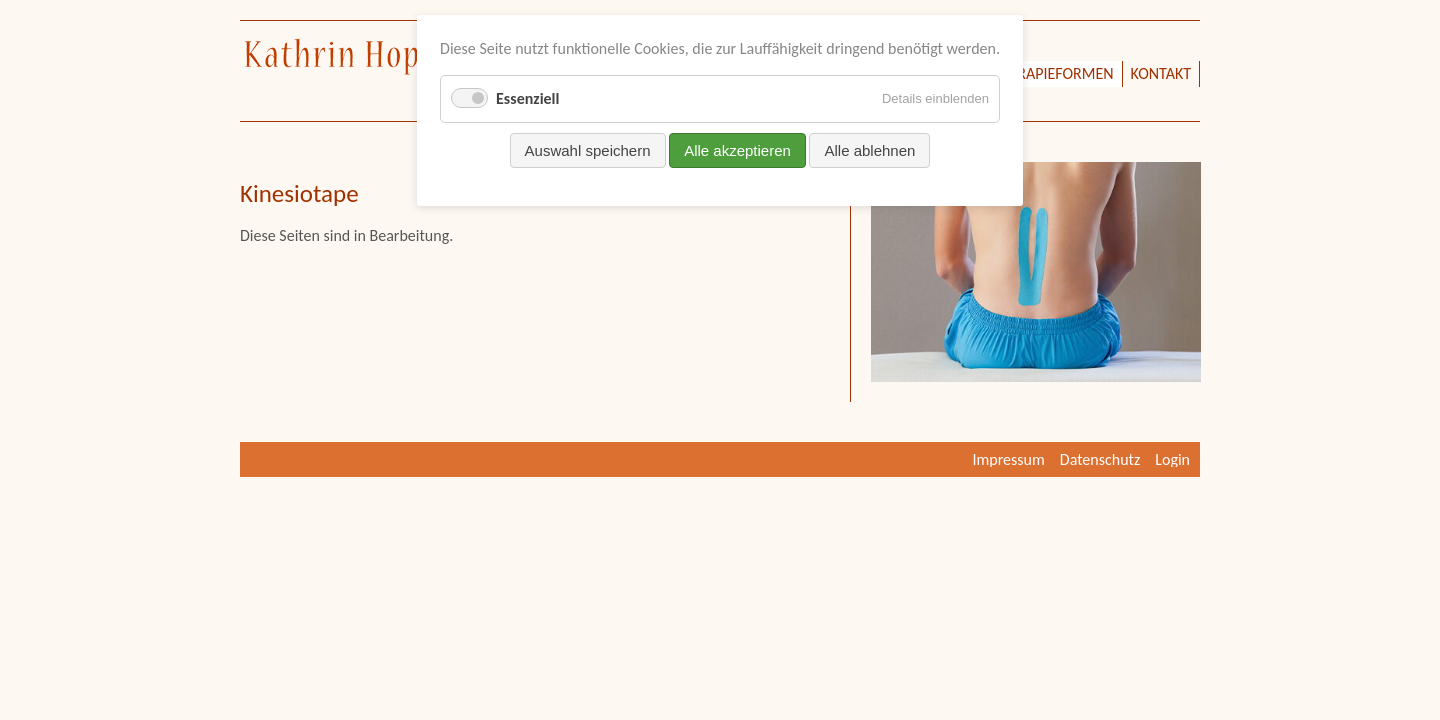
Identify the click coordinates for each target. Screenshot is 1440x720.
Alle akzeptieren (737, 150)
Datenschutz (1100, 459)
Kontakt (1161, 73)
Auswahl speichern (588, 150)
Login (1172, 459)
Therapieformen (1053, 73)
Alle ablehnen (869, 150)
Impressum (1009, 459)
